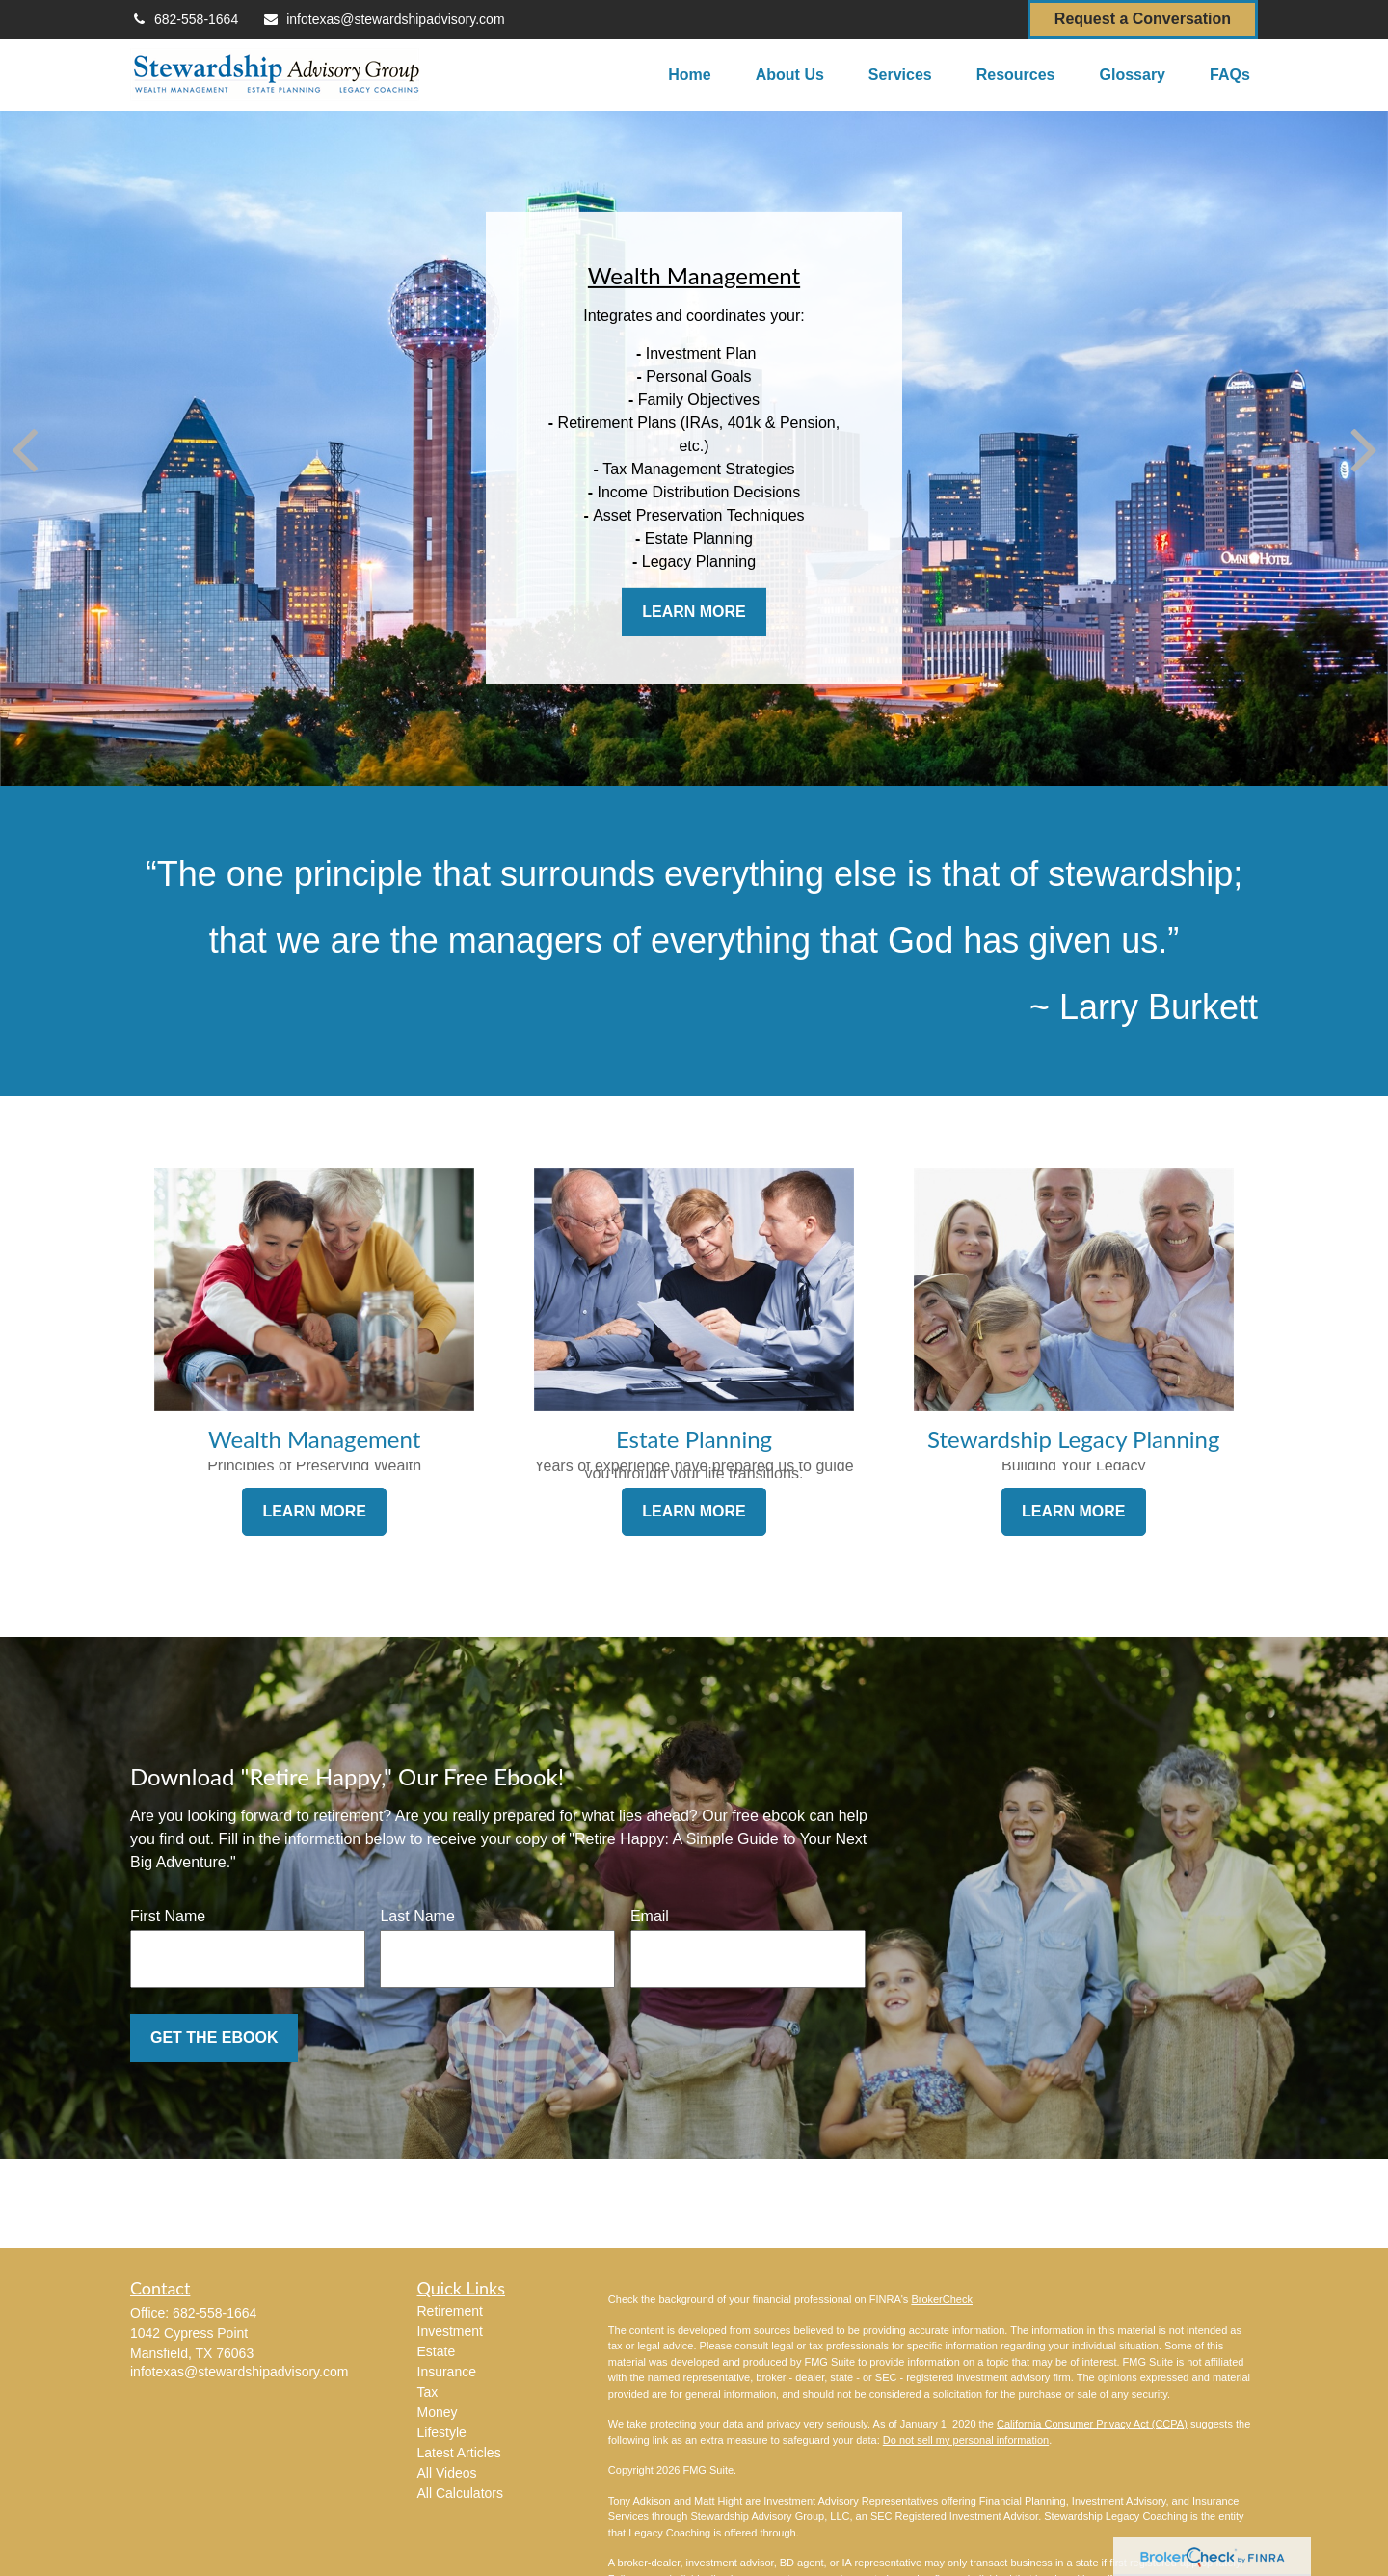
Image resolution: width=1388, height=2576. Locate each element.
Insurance (446, 2371)
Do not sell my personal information (966, 2440)
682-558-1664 (184, 19)
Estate (436, 2351)
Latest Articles (459, 2452)
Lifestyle (442, 2432)
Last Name (417, 1916)
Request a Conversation (1142, 19)
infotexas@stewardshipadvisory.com (383, 19)
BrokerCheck (942, 2299)
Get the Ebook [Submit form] (214, 2037)
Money (437, 2412)
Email (649, 1916)
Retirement (450, 2311)
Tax (428, 2392)
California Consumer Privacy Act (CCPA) (1092, 2423)
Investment (450, 2331)
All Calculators (460, 2493)
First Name (167, 1916)
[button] (689, 75)
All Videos (447, 2473)
